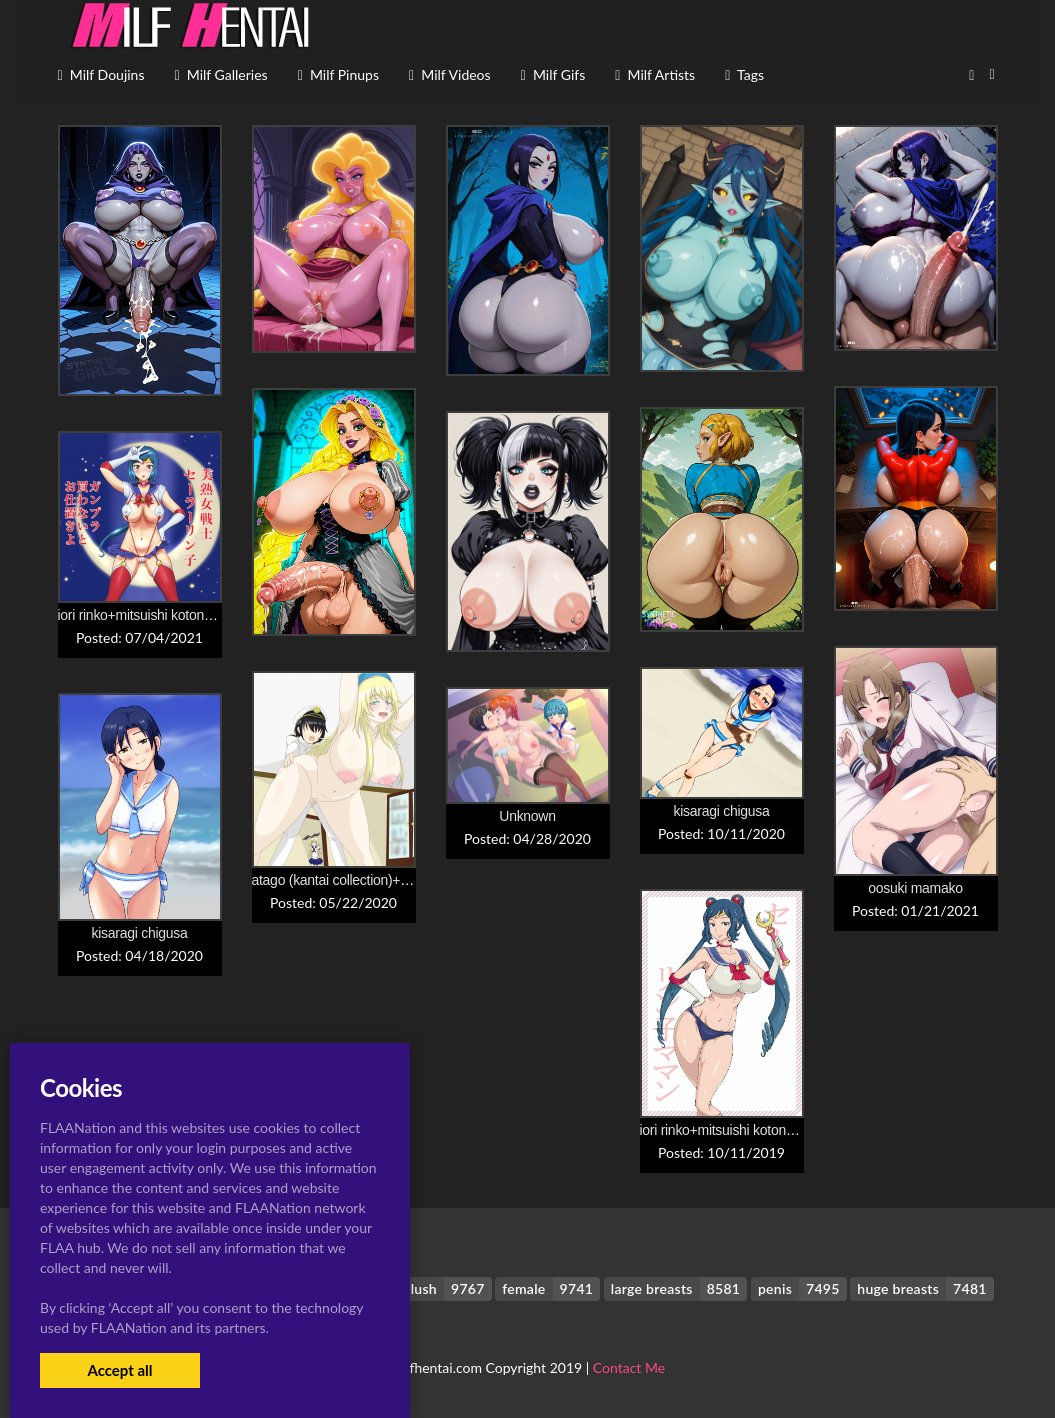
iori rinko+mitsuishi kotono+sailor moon (173, 615)
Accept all (119, 1370)
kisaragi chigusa (722, 811)
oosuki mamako (915, 888)
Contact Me (629, 1367)
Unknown (527, 816)
